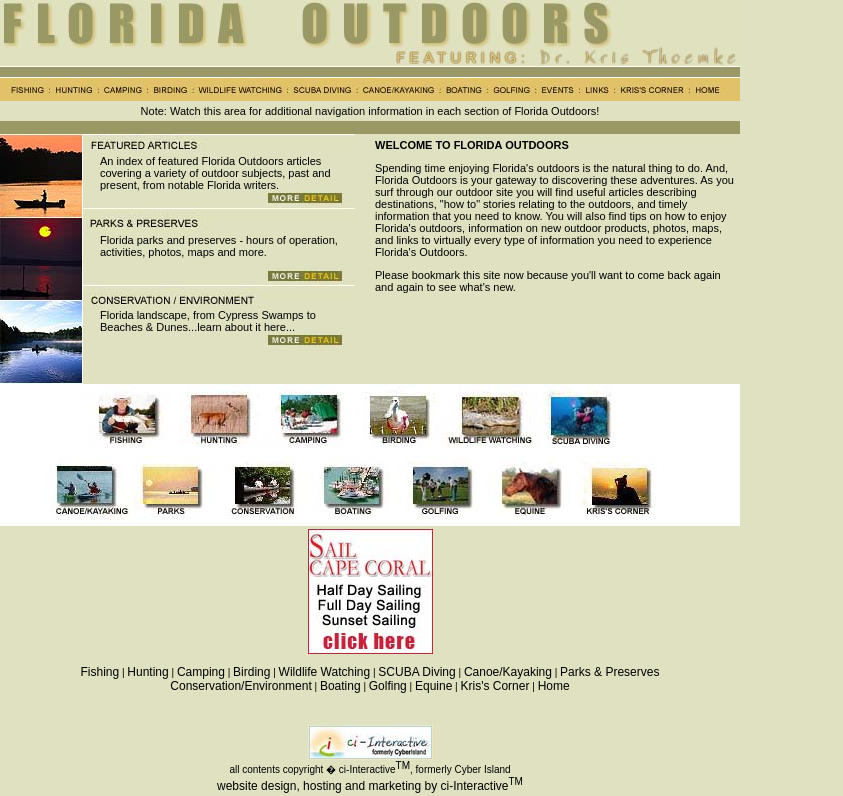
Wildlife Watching (325, 672)
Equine (433, 686)
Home (554, 686)
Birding (251, 672)
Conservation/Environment (240, 686)
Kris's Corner (494, 686)
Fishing (100, 672)
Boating (340, 686)
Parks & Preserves (609, 672)
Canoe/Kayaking (508, 672)
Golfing (388, 686)
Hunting (147, 672)
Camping (201, 672)
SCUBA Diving (416, 672)
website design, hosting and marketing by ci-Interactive (363, 786)
